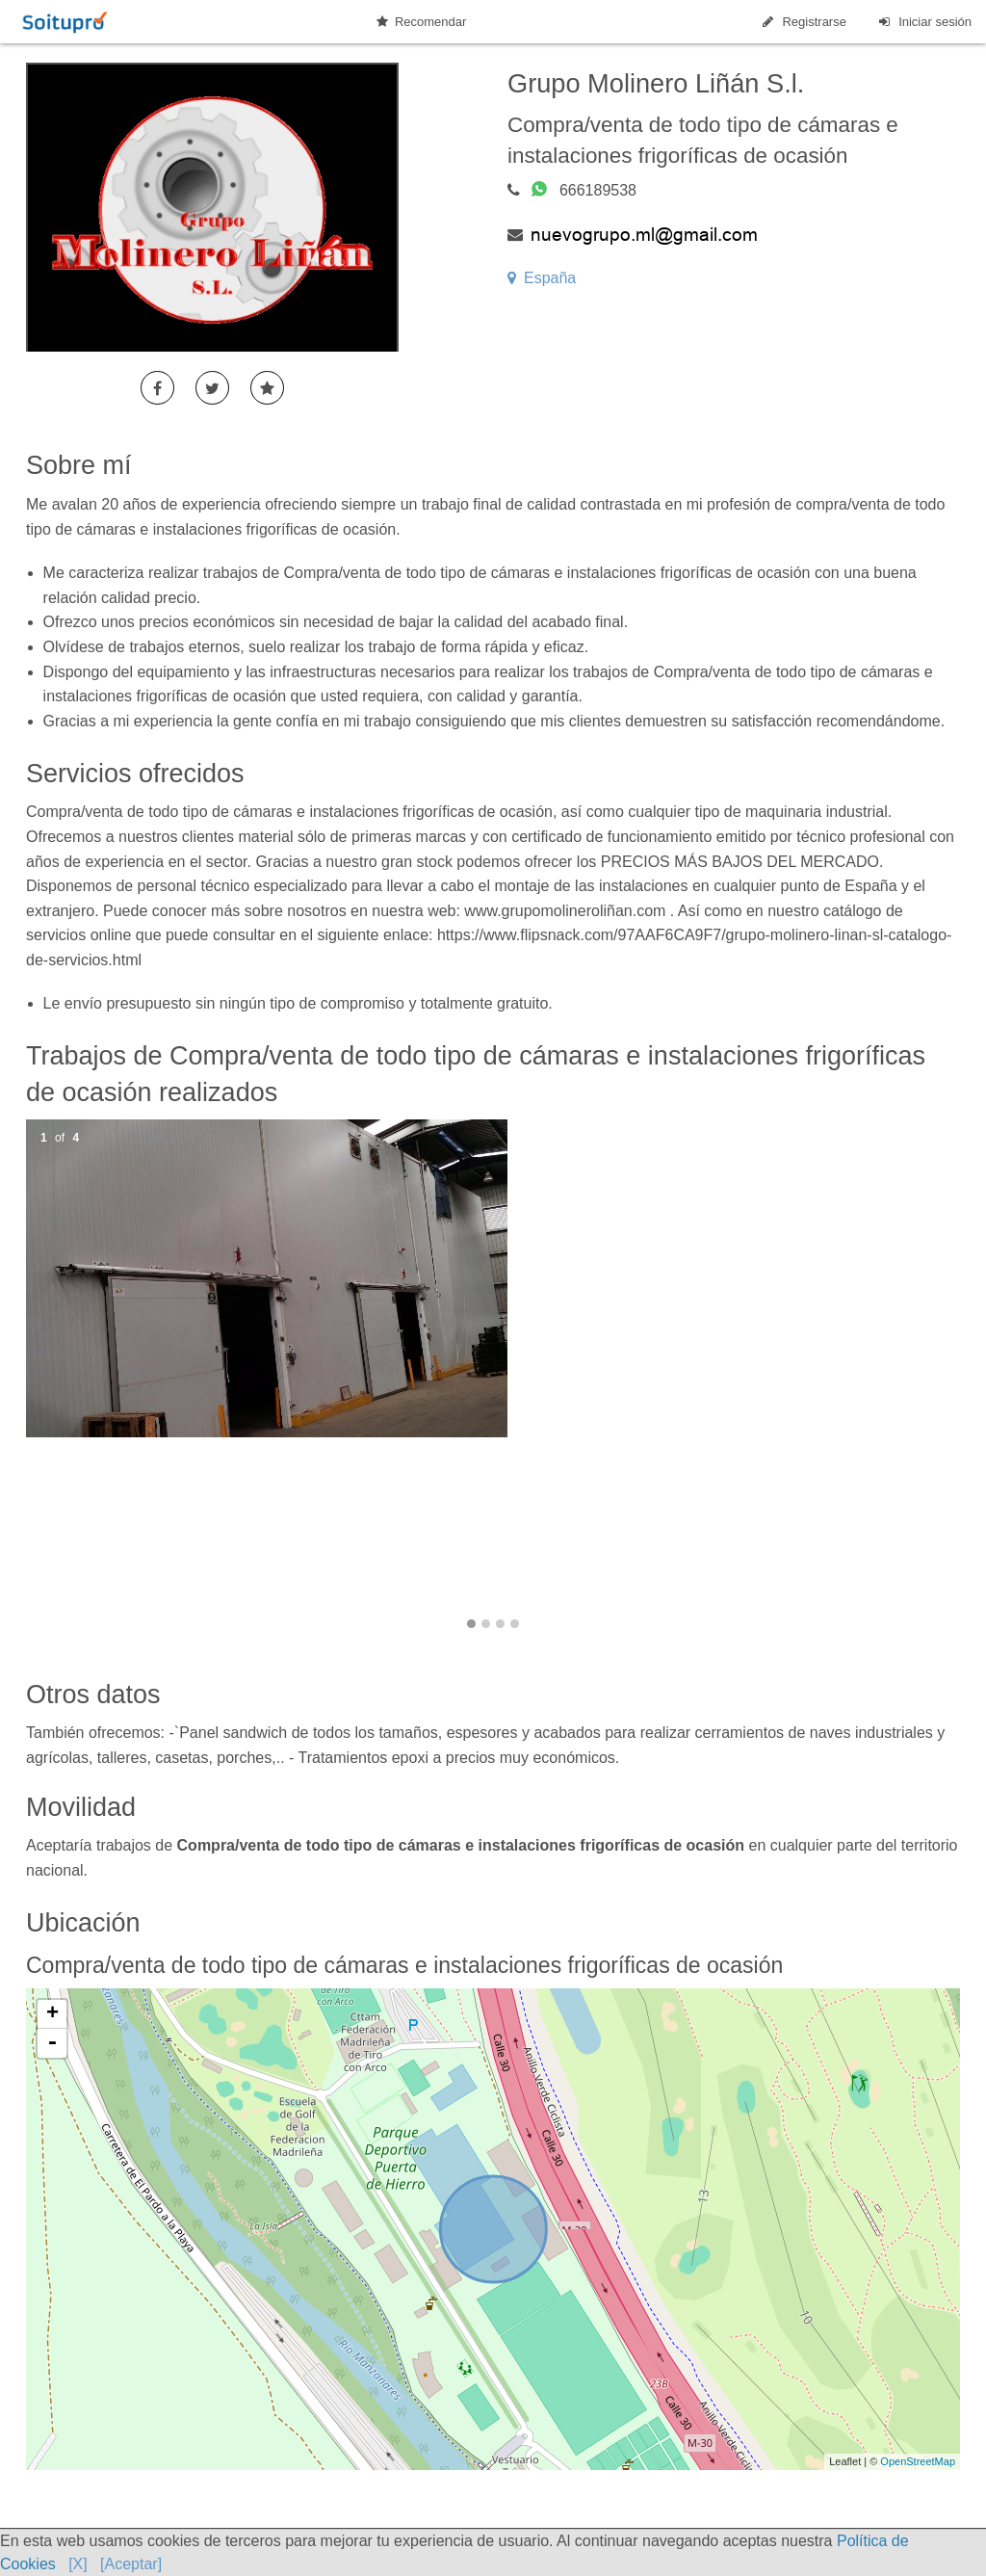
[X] (78, 2564)
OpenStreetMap (917, 2461)
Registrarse (803, 21)
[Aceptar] (131, 2564)
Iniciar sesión (924, 21)
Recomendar (421, 21)
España (541, 278)
